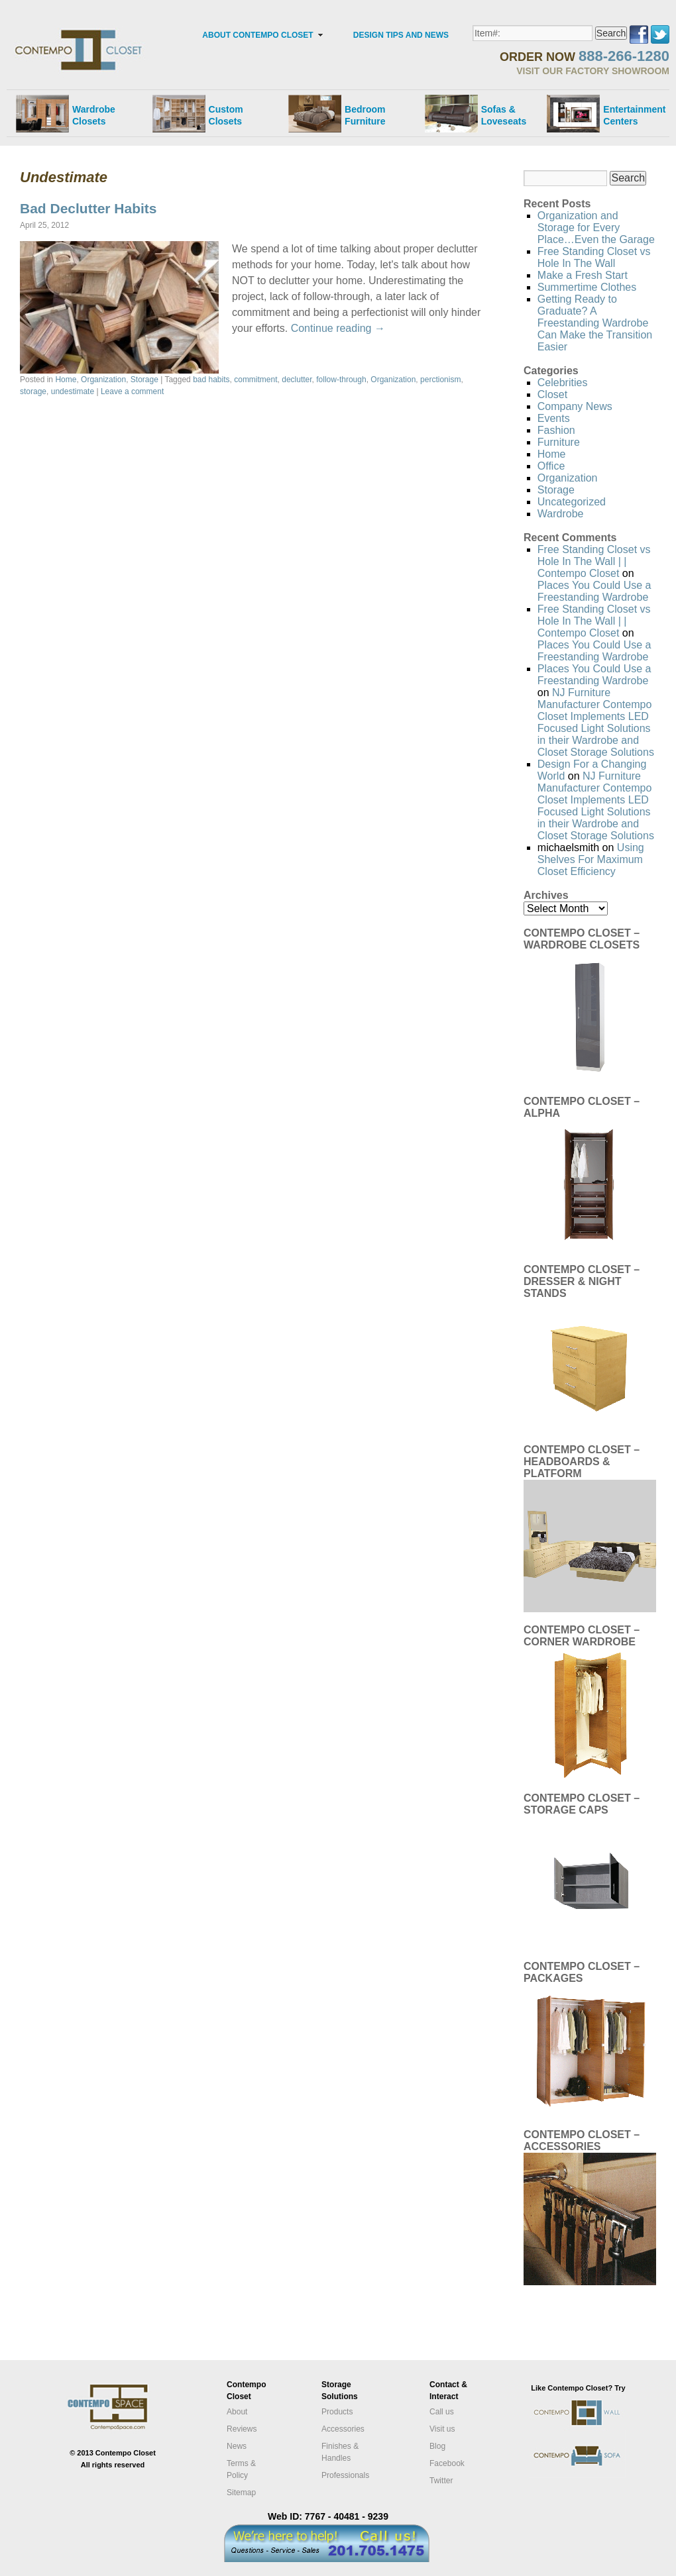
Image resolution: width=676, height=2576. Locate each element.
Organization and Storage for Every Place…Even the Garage (596, 227)
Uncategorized (571, 501)
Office (551, 466)
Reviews (241, 2429)
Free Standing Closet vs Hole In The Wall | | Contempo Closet (594, 561)
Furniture (558, 442)
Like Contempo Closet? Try (578, 2388)
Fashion (556, 430)
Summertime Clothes (586, 287)
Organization (103, 379)
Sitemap (241, 2492)
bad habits (211, 379)
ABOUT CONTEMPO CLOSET (257, 35)
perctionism (440, 379)
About (237, 2411)
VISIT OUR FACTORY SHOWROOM (592, 71)
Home (65, 379)
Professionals (345, 2475)
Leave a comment (132, 391)
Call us (441, 2411)
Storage (144, 379)
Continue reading (338, 328)
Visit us (442, 2429)
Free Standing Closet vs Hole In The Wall (594, 257)
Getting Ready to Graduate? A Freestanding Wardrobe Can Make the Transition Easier (594, 322)
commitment (255, 379)
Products (337, 2411)
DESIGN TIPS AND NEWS (401, 35)
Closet (552, 394)
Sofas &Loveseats (503, 115)
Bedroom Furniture (365, 115)
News (237, 2446)
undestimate (72, 391)
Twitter (441, 2480)
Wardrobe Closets (93, 115)
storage (33, 391)
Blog (437, 2446)
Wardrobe (560, 513)
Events (553, 418)
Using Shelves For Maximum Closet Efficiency (590, 859)
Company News (574, 406)
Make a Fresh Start (582, 275)
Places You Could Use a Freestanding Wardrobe (594, 591)
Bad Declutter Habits (88, 208)
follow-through (341, 379)
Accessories (343, 2429)
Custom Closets (226, 115)
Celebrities (562, 382)
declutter (296, 379)
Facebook (447, 2463)
